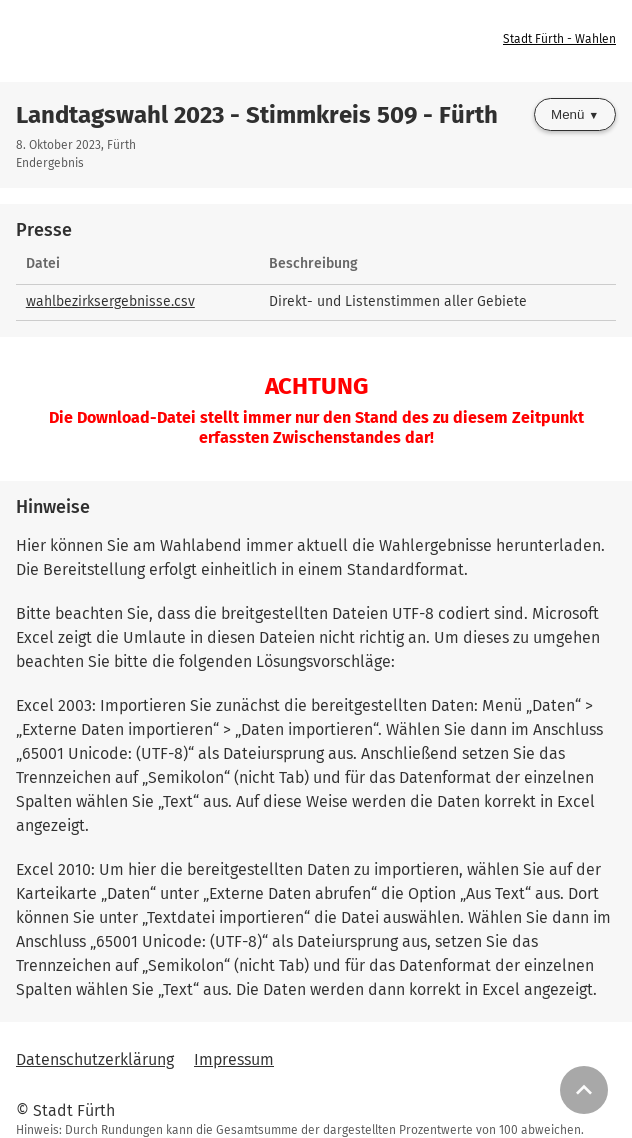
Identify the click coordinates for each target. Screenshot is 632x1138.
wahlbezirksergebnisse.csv (110, 301)
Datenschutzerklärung (95, 1059)
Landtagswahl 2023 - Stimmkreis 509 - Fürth (257, 115)
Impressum (234, 1059)
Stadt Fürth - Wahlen (559, 39)
